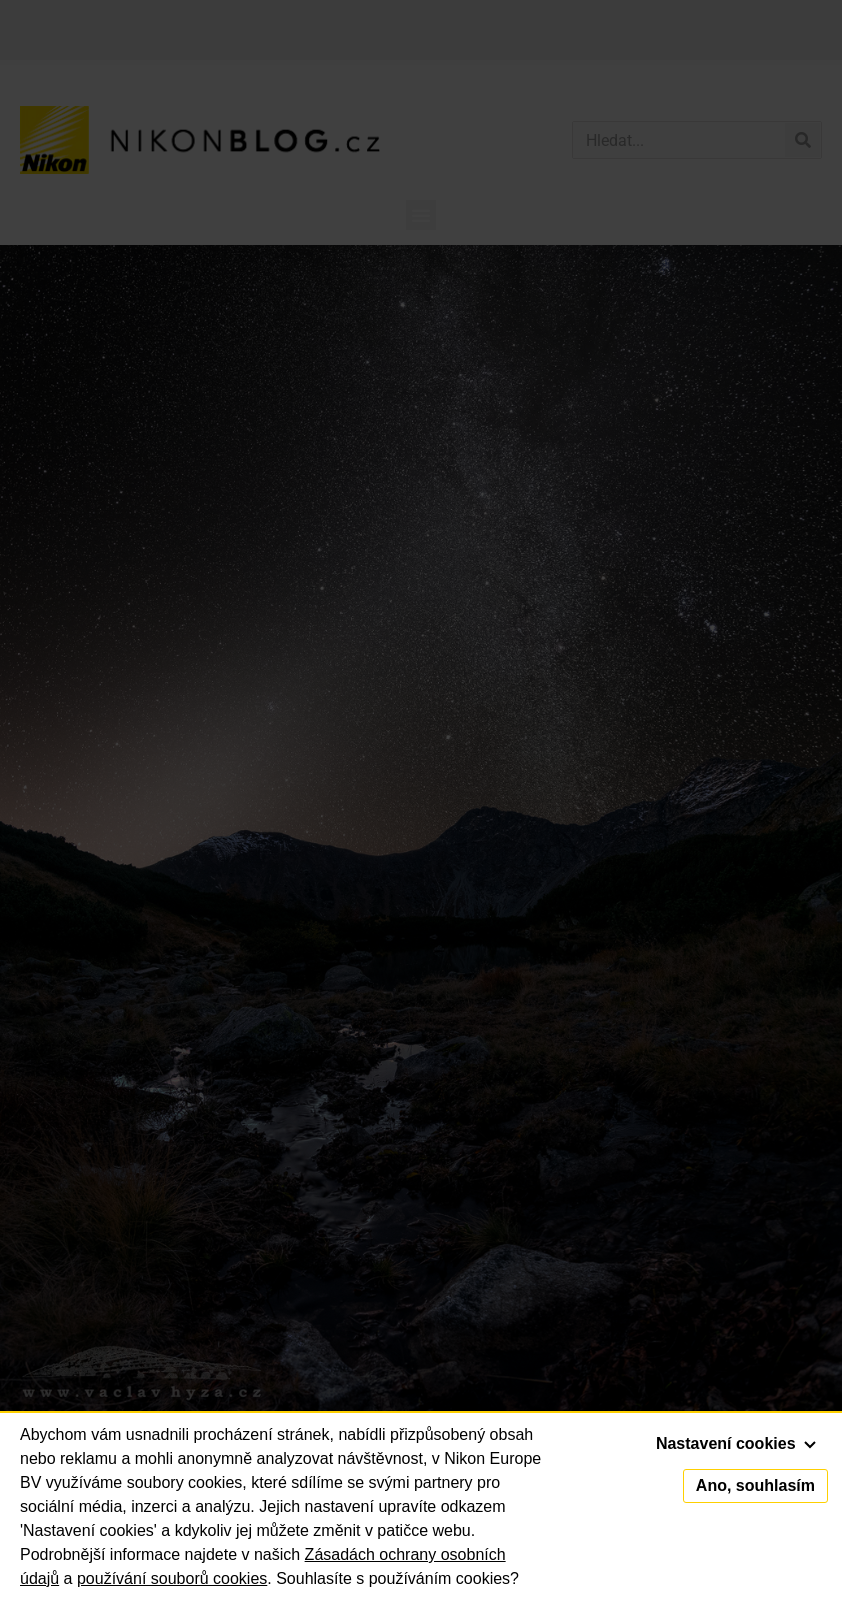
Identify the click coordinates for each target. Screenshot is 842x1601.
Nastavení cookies (736, 1443)
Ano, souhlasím (755, 1485)
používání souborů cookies (172, 1578)
